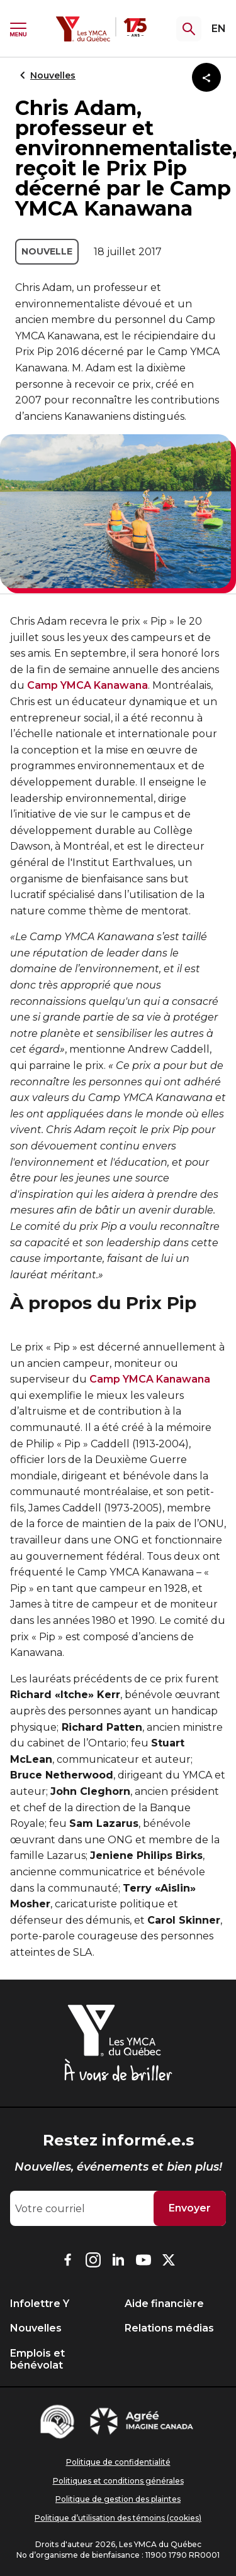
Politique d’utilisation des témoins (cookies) (118, 2518)
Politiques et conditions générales (118, 2481)
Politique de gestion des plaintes (118, 2499)
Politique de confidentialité (118, 2462)
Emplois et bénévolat (37, 2359)
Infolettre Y (39, 2304)
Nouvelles (45, 75)
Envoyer (190, 2208)
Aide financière (164, 2304)
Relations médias (169, 2328)
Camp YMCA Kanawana (87, 685)
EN (218, 29)
